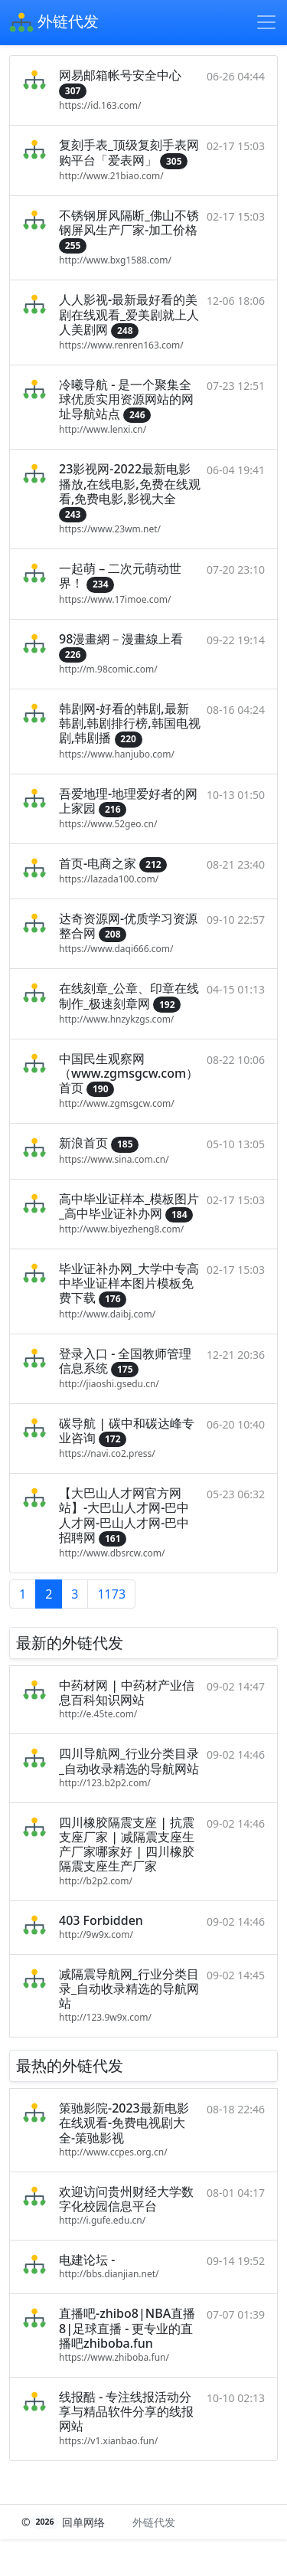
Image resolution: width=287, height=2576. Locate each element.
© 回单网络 (64, 2522)
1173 (111, 1594)
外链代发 (54, 23)
